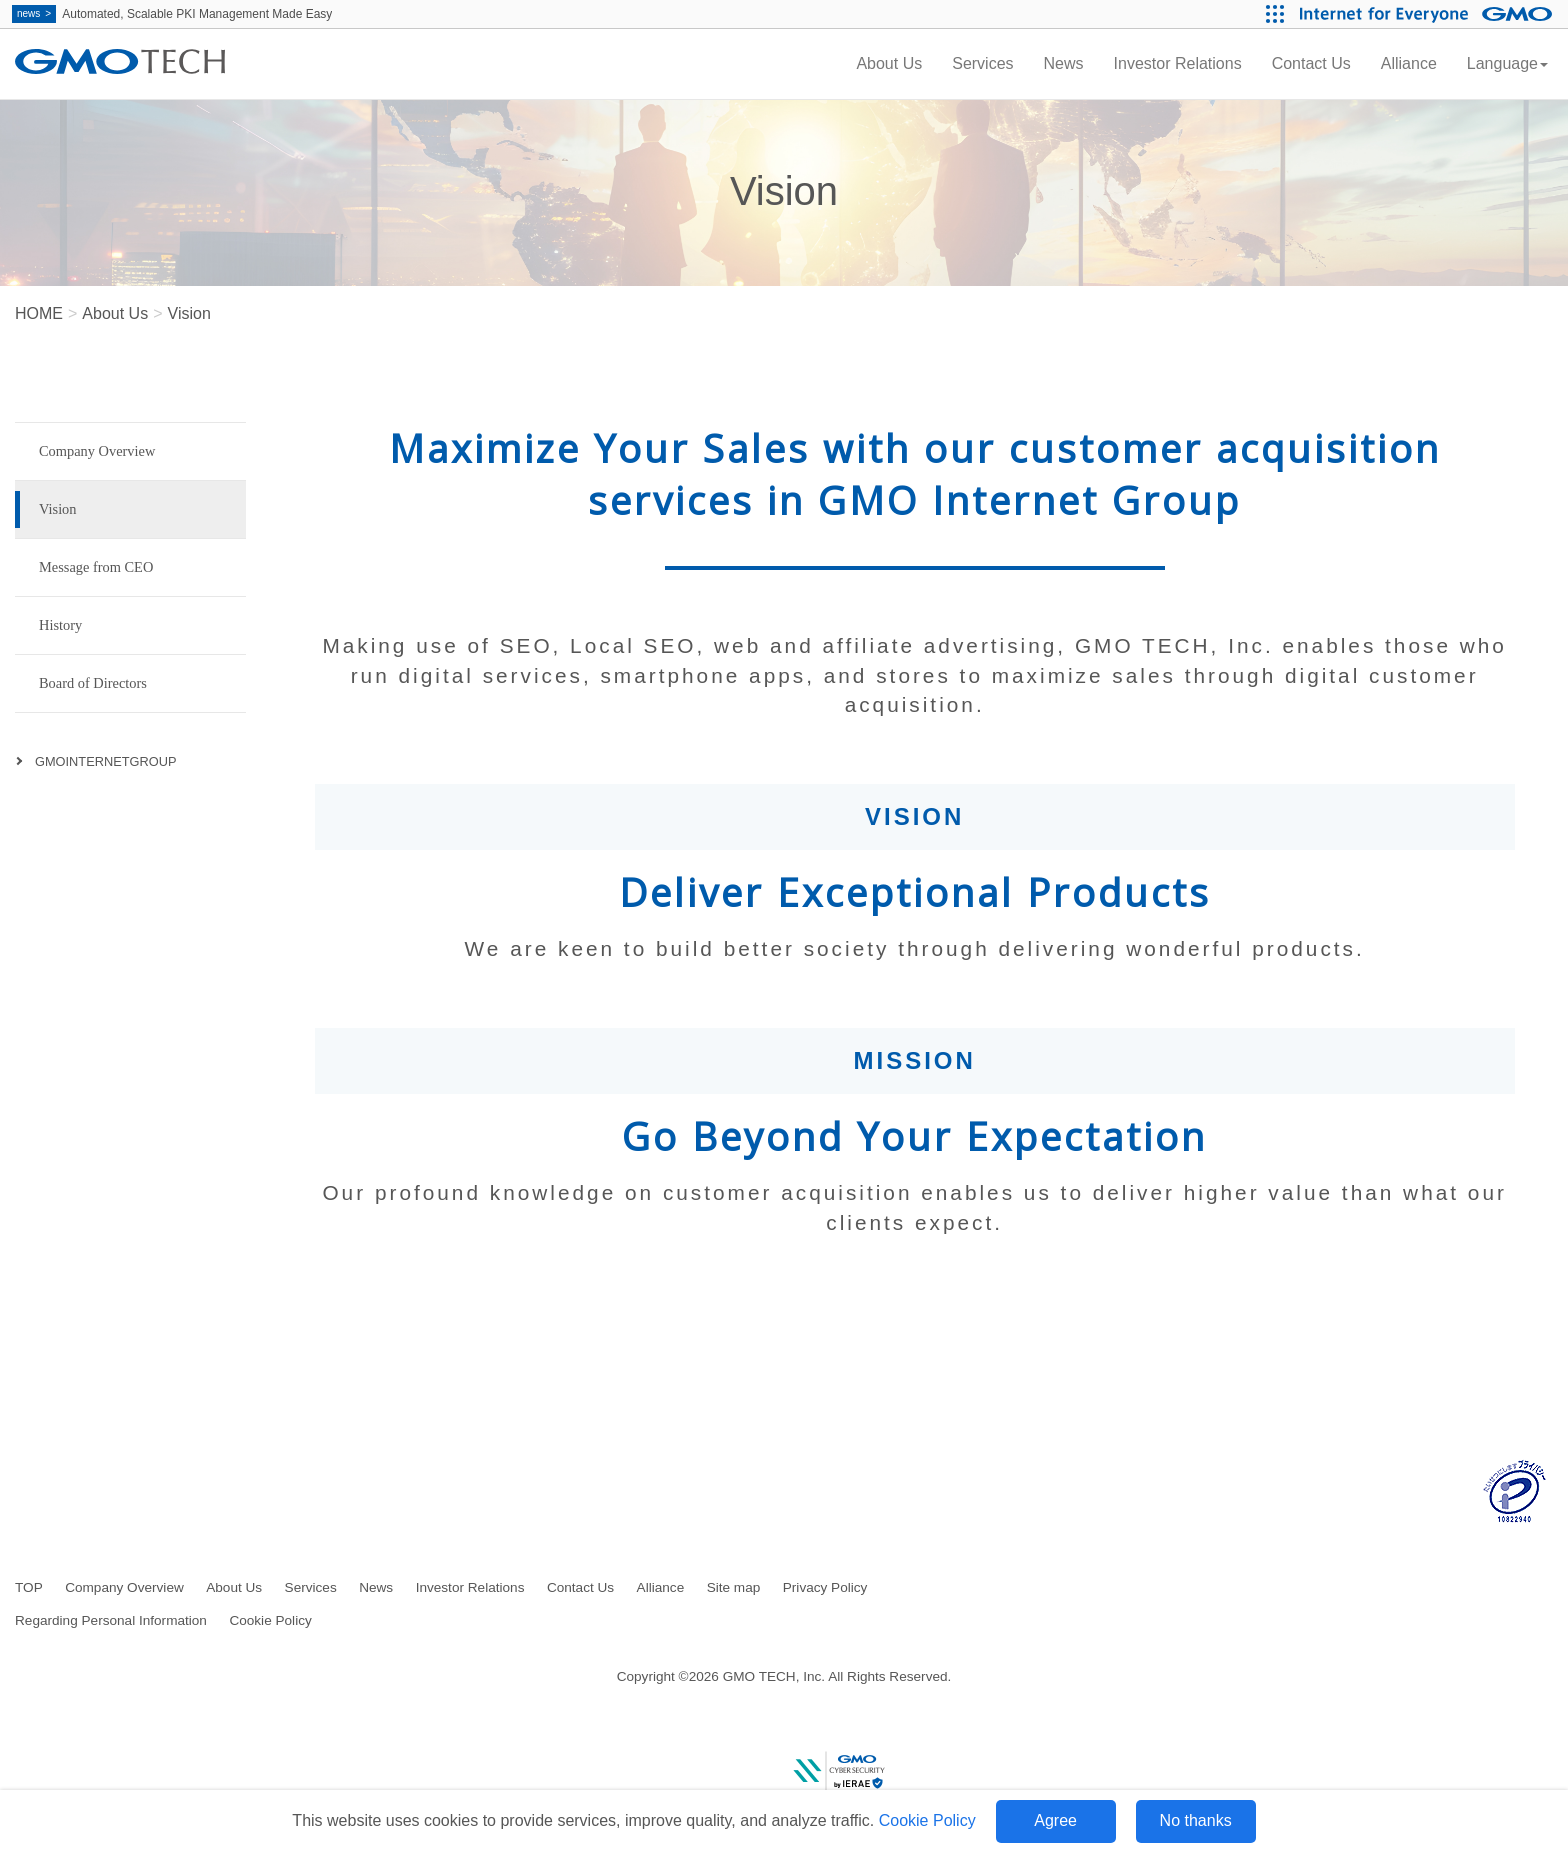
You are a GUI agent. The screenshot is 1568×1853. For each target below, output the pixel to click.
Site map (734, 1587)
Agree (1055, 1820)
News (1064, 63)
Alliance (1409, 63)
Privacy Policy (825, 1587)
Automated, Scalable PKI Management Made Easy (172, 14)
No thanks (1196, 1820)
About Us (889, 63)
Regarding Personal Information (111, 1620)
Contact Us (1311, 63)
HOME (39, 313)
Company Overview (124, 1587)
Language (1507, 63)
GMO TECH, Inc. (774, 1676)
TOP (29, 1587)
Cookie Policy (927, 1820)
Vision (189, 313)
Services (982, 63)
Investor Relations (1178, 63)
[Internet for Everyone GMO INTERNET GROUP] (1428, 14)
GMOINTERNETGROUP (105, 761)
